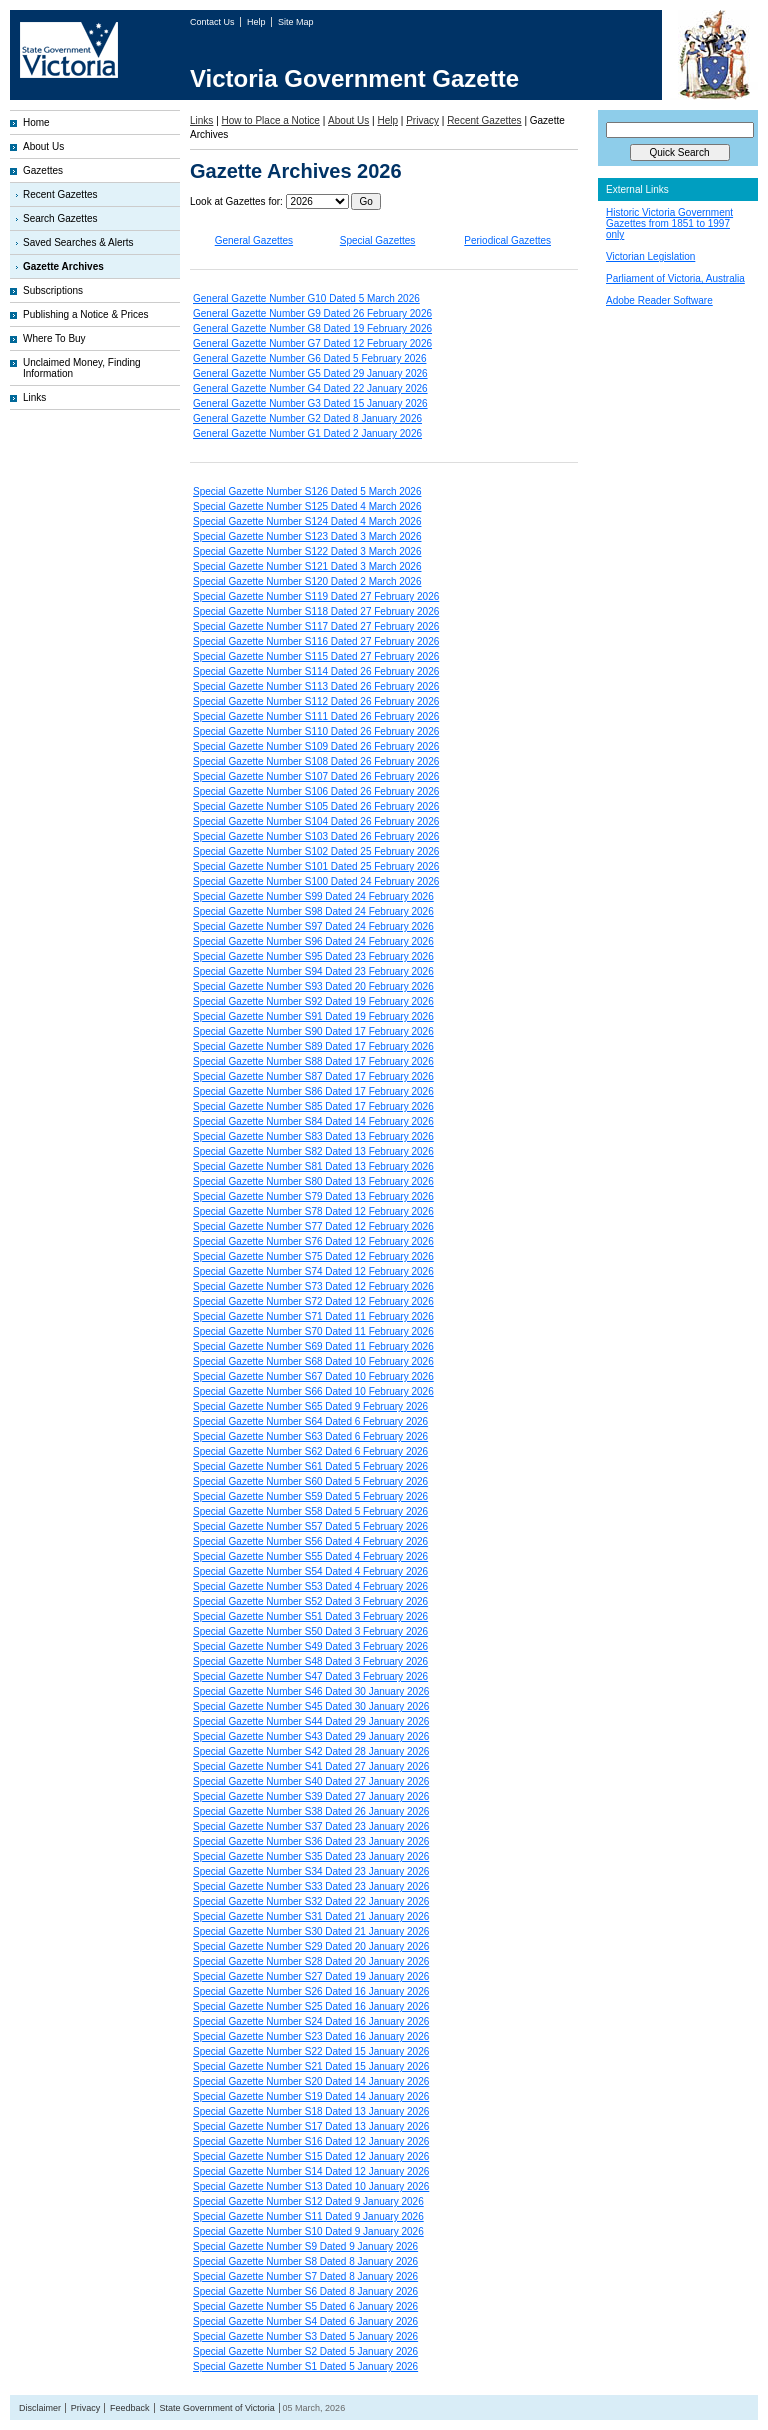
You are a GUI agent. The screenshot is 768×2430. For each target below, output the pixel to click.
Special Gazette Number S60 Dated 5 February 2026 (310, 1481)
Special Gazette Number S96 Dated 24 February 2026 (313, 941)
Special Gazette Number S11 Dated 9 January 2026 (308, 2216)
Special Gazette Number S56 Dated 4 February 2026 (310, 1541)
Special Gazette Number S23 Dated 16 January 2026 (311, 2036)
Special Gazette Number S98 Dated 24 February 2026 (313, 911)
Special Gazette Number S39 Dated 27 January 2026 (311, 1796)
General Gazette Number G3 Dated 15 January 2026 (310, 403)
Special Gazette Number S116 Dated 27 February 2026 (316, 641)
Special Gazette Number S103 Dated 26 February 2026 (316, 836)
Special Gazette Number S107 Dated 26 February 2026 (316, 776)
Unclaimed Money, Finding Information (82, 368)
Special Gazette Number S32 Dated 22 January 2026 (311, 1901)
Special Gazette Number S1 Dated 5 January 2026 (305, 2366)
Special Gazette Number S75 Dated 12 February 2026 (313, 1256)
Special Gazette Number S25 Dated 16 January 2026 (311, 2006)
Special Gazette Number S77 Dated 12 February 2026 (313, 1226)
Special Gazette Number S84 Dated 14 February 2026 (313, 1121)
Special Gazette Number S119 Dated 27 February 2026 (316, 596)
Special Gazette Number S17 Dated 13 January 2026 (311, 2126)
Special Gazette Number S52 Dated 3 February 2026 (310, 1601)
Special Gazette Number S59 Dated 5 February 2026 (310, 1496)
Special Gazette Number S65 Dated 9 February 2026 (310, 1406)
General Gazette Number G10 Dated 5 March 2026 (306, 298)
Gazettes (43, 170)
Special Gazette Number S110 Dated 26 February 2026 (316, 731)
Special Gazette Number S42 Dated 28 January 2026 (311, 1751)
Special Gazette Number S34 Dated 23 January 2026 (311, 1871)
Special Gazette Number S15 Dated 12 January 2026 (311, 2156)
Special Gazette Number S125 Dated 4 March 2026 (307, 506)
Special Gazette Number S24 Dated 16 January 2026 (311, 2021)
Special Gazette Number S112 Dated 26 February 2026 (316, 701)
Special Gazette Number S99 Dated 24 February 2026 (313, 896)
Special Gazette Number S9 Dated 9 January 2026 (305, 2246)
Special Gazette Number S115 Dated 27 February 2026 (316, 656)
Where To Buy (54, 338)
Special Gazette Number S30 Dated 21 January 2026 (311, 1931)
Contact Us (213, 22)
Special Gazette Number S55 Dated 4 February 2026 (310, 1556)
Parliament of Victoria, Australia (675, 278)
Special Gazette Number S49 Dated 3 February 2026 (310, 1646)
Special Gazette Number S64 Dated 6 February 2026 (310, 1421)
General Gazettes (254, 240)
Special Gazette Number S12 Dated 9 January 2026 (308, 2201)
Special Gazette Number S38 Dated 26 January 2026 (311, 1811)
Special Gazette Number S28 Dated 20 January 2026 (311, 1961)
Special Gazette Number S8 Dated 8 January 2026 (305, 2261)
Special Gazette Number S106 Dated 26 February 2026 (316, 791)
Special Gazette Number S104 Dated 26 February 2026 (316, 821)
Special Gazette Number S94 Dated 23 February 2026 (313, 971)
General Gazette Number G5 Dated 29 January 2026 (310, 373)
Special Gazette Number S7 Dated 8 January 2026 (305, 2276)
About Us (43, 146)
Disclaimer (40, 2408)
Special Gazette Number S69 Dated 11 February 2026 (313, 1346)
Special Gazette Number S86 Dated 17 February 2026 (313, 1091)
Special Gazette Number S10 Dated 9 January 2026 (308, 2231)
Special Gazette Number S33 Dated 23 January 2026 (311, 1886)
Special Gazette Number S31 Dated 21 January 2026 (311, 1916)
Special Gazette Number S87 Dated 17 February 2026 (313, 1076)
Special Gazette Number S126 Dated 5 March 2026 (307, 491)
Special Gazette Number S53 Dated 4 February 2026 (310, 1586)
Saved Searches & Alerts (78, 242)
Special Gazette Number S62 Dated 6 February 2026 (310, 1451)
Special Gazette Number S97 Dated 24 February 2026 (313, 926)
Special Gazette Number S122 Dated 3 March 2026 (307, 551)
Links (34, 397)
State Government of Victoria (216, 2408)
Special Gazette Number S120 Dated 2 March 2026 (307, 581)
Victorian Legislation (650, 256)
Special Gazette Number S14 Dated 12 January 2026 (311, 2171)
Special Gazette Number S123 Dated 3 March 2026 (307, 536)
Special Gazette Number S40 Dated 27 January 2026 (311, 1781)
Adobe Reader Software (659, 300)
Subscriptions (53, 290)
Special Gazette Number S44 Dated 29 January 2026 (311, 1721)
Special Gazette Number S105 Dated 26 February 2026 (316, 806)
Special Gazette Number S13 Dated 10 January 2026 (311, 2186)
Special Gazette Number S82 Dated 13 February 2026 (313, 1151)
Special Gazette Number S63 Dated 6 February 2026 (310, 1436)
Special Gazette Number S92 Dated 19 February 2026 (313, 1001)
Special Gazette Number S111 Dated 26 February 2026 (316, 716)
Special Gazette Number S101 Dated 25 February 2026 (316, 866)
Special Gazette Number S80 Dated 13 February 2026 (313, 1181)
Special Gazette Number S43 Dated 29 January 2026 (311, 1736)
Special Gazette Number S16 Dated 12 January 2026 (311, 2141)
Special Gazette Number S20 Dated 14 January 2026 (311, 2081)
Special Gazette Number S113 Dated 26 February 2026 (316, 686)
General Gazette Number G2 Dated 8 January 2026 (307, 418)
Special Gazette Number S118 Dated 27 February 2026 (316, 611)
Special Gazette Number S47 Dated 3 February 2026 (310, 1676)
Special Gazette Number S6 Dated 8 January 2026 (305, 2291)
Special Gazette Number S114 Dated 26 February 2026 (316, 671)
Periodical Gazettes (507, 240)
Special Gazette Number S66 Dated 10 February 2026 (313, 1391)
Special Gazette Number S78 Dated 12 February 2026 (313, 1211)
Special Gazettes (378, 240)
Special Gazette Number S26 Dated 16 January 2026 (311, 1991)
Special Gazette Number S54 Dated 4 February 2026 (310, 1571)
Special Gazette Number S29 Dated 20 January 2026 (311, 1946)
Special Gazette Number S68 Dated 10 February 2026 (313, 1361)
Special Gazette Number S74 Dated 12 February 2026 (313, 1271)
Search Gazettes (60, 218)
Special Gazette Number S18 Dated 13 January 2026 (311, 2111)
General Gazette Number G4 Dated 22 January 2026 (310, 388)
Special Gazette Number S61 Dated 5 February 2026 (310, 1466)
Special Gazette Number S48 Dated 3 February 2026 (310, 1661)
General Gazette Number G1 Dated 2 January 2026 (307, 433)
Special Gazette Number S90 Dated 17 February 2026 (313, 1031)
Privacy (422, 120)
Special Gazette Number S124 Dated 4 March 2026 (307, 521)
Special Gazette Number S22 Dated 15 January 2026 (311, 2051)
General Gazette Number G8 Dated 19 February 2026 (312, 328)
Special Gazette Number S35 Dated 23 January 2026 (311, 1856)
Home (36, 122)
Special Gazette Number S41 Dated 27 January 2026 (311, 1766)
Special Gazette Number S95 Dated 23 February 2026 (313, 956)
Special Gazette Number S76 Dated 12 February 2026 (313, 1241)
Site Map (296, 22)
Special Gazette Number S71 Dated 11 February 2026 (313, 1316)
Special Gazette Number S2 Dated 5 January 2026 (305, 2351)
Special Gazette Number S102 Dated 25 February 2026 (316, 851)
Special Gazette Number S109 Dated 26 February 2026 (316, 746)
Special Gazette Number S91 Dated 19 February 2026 (313, 1016)
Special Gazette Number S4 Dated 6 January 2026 (305, 2321)
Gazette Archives (63, 266)
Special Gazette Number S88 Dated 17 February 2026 (313, 1061)
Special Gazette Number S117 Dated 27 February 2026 (316, 626)
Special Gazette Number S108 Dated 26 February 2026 (316, 761)
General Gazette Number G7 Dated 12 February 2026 (312, 343)
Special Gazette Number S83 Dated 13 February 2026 (313, 1136)
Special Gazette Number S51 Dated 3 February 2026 (310, 1616)
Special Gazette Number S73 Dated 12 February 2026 (313, 1286)
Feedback (130, 2408)
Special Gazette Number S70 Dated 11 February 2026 (313, 1331)
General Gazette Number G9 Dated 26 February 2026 (312, 313)
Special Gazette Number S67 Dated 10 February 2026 (313, 1376)
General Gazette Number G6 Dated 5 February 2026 (309, 358)
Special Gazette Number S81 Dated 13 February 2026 (313, 1166)
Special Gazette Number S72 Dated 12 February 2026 (313, 1301)
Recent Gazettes (60, 194)
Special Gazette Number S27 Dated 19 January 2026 (311, 1976)
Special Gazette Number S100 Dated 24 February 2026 (316, 881)
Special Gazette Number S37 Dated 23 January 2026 (311, 1826)
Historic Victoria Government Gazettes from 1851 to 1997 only (669, 223)
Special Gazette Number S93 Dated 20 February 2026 (313, 986)
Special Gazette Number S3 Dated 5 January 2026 (305, 2336)
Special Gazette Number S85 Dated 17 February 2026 (313, 1106)
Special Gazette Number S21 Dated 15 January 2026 (311, 2066)
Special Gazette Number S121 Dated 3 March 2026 (307, 566)
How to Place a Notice (271, 120)
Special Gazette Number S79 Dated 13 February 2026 (313, 1196)
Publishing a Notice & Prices (86, 314)
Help (257, 22)
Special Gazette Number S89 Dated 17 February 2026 (313, 1046)
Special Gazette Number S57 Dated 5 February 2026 (310, 1526)
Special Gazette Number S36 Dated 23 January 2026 (311, 1841)
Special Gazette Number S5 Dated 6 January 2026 (305, 2306)
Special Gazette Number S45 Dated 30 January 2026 (311, 1706)
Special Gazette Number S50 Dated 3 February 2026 (310, 1631)
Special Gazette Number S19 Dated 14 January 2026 (311, 2096)
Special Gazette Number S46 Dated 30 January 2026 (311, 1691)
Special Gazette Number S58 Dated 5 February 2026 (310, 1511)
